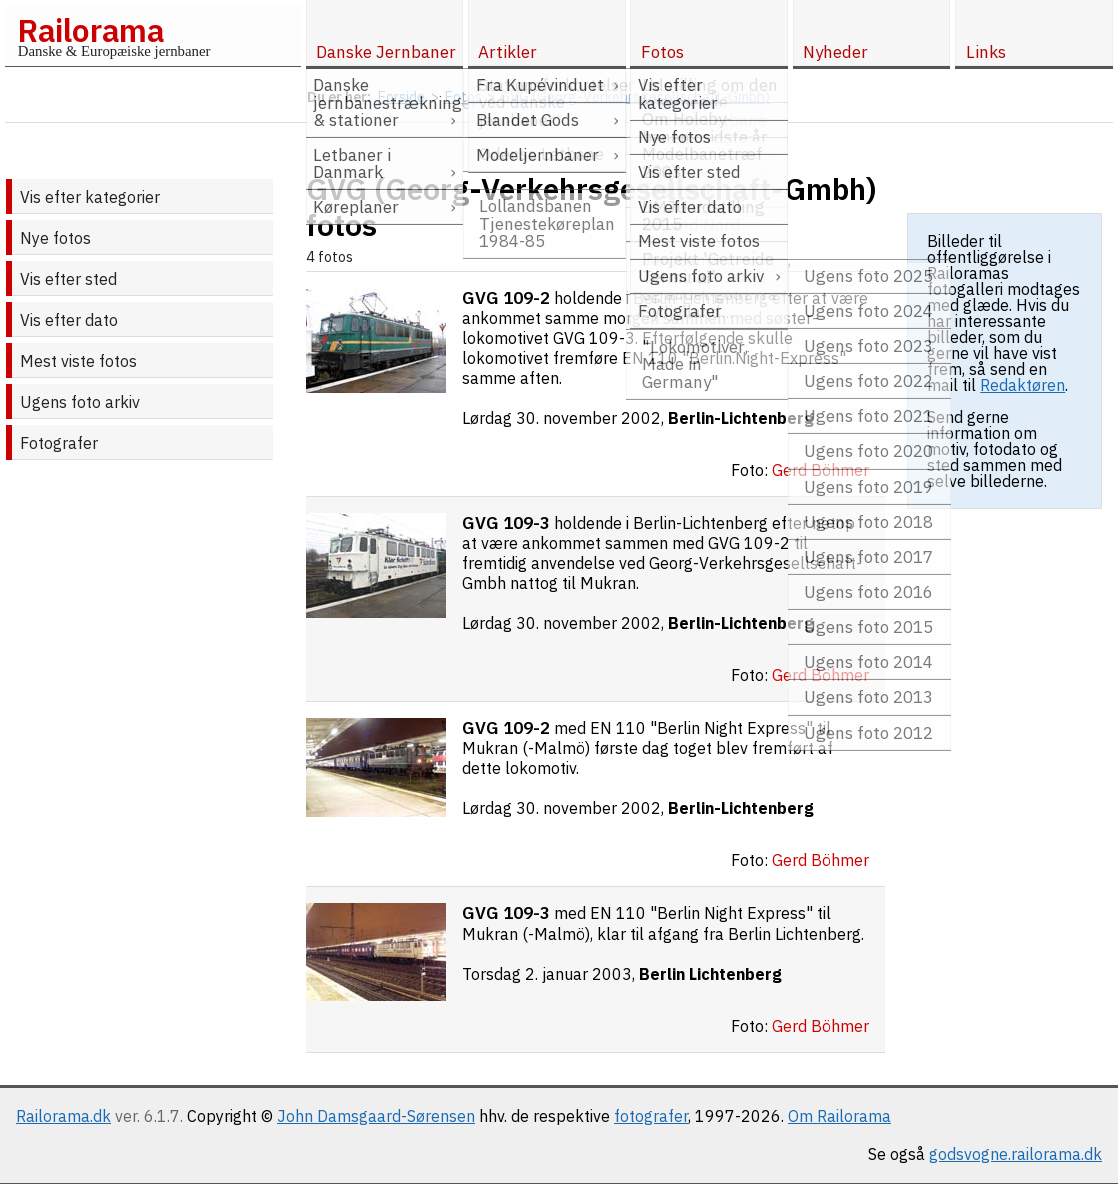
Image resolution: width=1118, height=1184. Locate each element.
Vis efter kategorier (90, 197)
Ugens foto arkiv (80, 402)
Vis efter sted (68, 279)
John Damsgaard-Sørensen (376, 1116)
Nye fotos (55, 238)
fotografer (651, 1116)
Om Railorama (839, 1116)
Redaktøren (1022, 385)
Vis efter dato (69, 320)
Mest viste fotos (78, 361)
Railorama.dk (63, 1116)
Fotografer (59, 443)
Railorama (90, 30)
